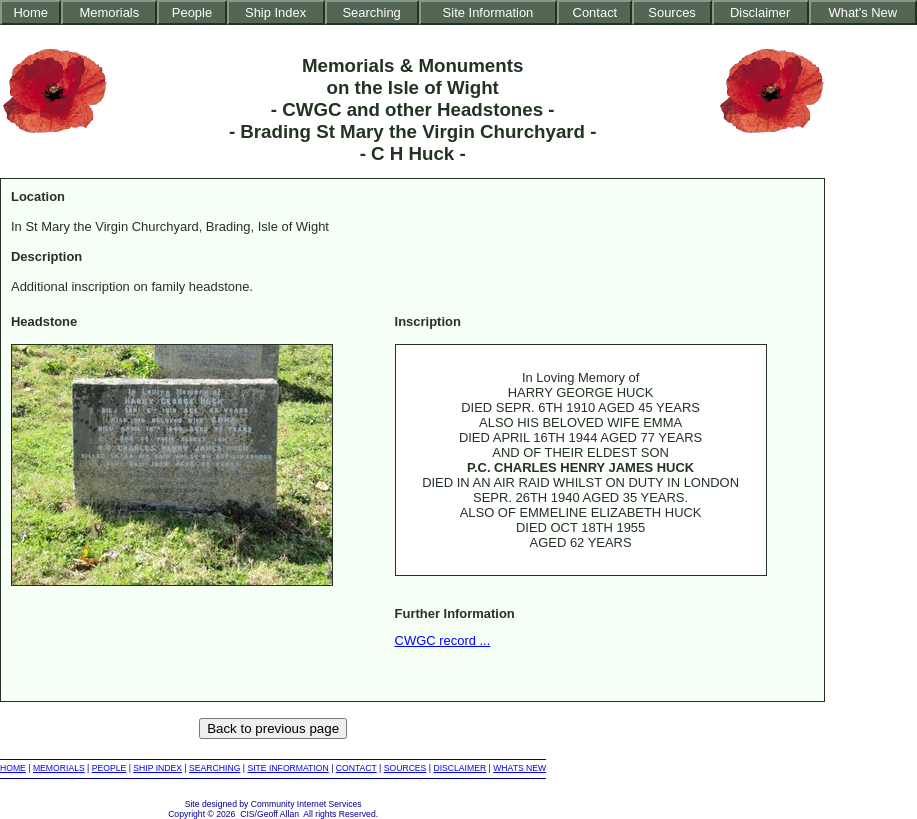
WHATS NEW (519, 768)
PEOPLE (109, 768)
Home (30, 12)
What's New (862, 12)
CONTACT (356, 768)
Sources (672, 12)
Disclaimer (760, 12)
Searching (371, 12)
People (192, 12)
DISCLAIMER (459, 768)
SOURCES (405, 768)
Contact (595, 12)
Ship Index (275, 12)
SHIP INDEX (157, 768)
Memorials (109, 12)
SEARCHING (214, 768)
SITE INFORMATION (287, 768)
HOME (13, 768)
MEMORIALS (59, 768)
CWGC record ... (443, 640)
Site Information (488, 12)
